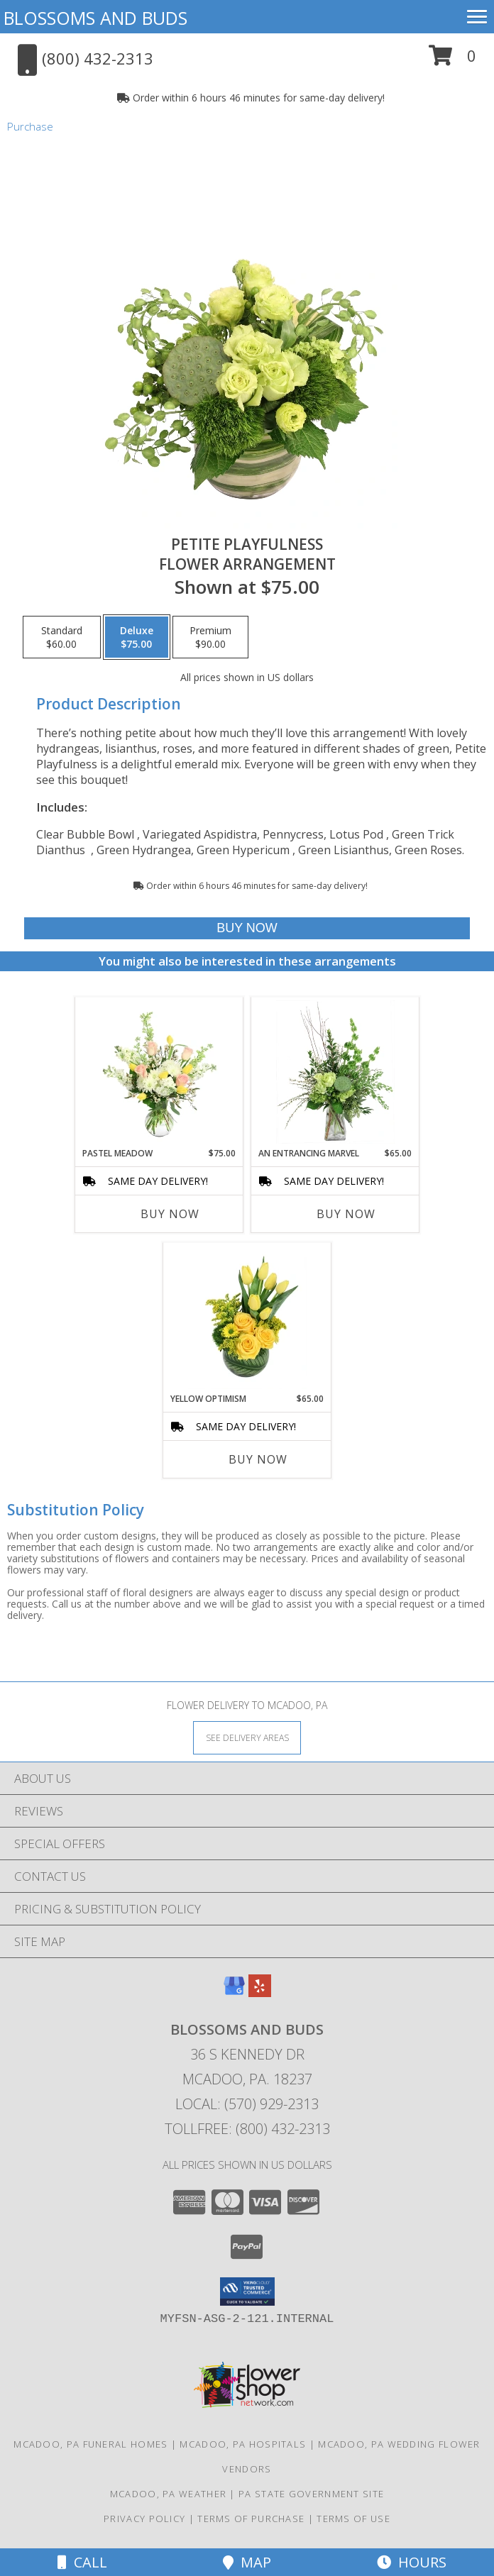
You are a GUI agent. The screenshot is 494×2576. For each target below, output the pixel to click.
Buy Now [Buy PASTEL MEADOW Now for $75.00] (170, 1214)
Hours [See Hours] (411, 2562)
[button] (452, 61)
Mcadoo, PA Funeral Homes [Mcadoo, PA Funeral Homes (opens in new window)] (90, 2444)
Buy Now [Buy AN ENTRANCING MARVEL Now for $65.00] (346, 1214)
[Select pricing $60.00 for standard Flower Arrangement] (61, 637)
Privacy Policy (144, 2518)
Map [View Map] (247, 2562)
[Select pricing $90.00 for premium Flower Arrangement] (210, 637)
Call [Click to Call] (82, 2562)
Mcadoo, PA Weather (168, 2493)
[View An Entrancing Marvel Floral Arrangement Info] (335, 1072)
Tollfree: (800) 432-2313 (247, 2128)
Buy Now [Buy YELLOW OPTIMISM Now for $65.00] (258, 1459)
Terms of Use (353, 2518)
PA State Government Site (311, 2493)
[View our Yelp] (259, 1992)
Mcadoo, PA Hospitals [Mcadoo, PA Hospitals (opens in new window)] (243, 2444)
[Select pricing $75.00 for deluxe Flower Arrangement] (136, 637)
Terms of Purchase (250, 2518)
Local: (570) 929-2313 (247, 2103)
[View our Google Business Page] (234, 1992)
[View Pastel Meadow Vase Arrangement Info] (159, 1072)
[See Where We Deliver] (247, 1737)
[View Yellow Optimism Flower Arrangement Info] (247, 1317)
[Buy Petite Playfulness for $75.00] (247, 928)
